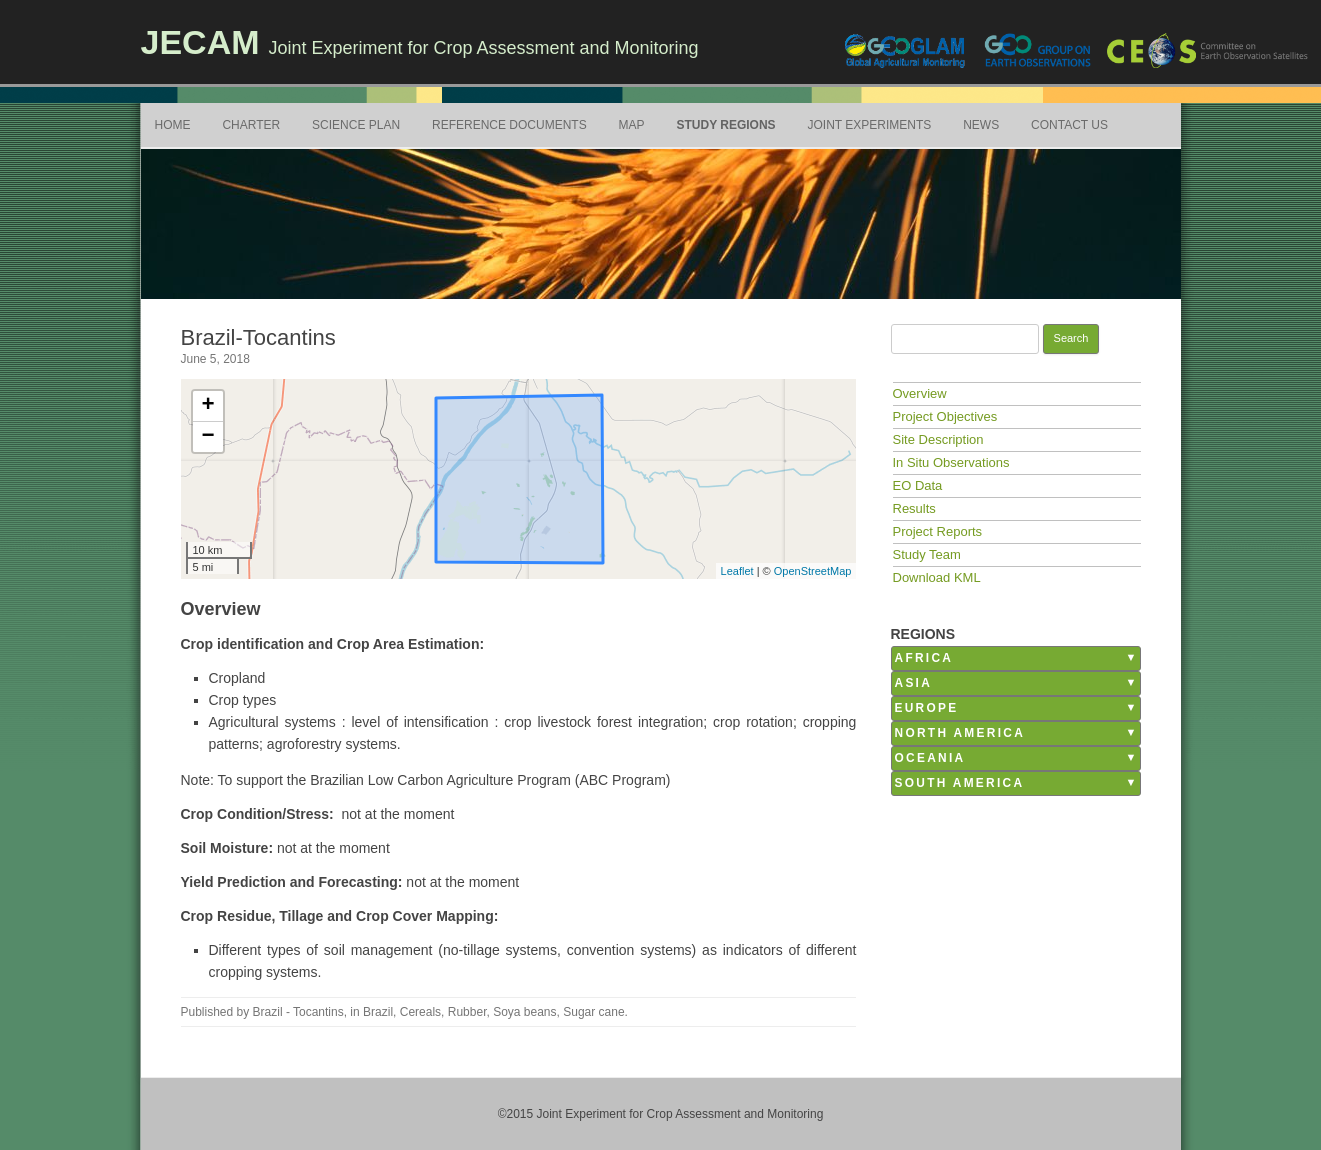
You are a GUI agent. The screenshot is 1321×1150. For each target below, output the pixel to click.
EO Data (918, 485)
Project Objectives (945, 416)
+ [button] (207, 406)
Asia (914, 683)
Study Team (927, 554)
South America (960, 783)
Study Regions (725, 125)
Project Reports (938, 531)
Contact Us (1069, 125)
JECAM (200, 42)
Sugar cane (593, 1012)
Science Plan (356, 125)
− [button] (207, 437)
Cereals (420, 1012)
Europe (927, 708)
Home (173, 125)
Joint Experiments (870, 125)
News (981, 125)
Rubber (467, 1012)
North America (960, 733)
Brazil (378, 1012)
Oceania (930, 758)
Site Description (938, 439)
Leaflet (737, 571)
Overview (920, 393)
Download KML (937, 577)
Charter (251, 125)
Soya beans (524, 1012)
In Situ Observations (951, 462)
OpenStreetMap (813, 571)
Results (914, 508)
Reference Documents (509, 125)
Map (632, 125)
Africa (924, 658)
